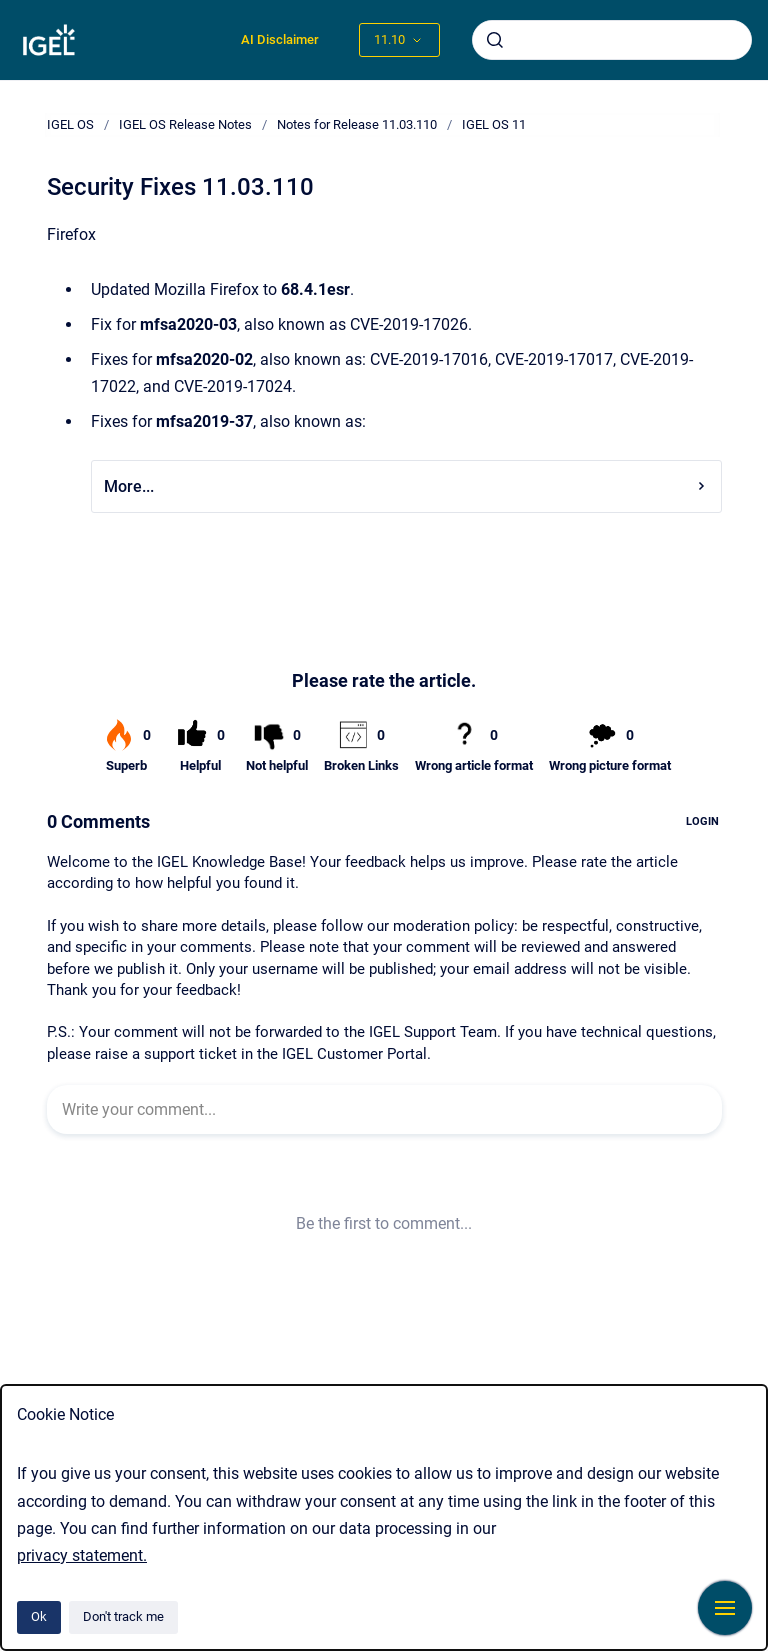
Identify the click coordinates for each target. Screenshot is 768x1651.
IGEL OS (70, 124)
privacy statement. (82, 1555)
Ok (39, 1616)
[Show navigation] (725, 1608)
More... (406, 486)
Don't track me (123, 1616)
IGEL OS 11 (494, 124)
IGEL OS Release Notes (185, 124)
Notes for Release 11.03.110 (357, 124)
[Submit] (495, 40)
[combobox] (612, 40)
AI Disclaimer (280, 39)
